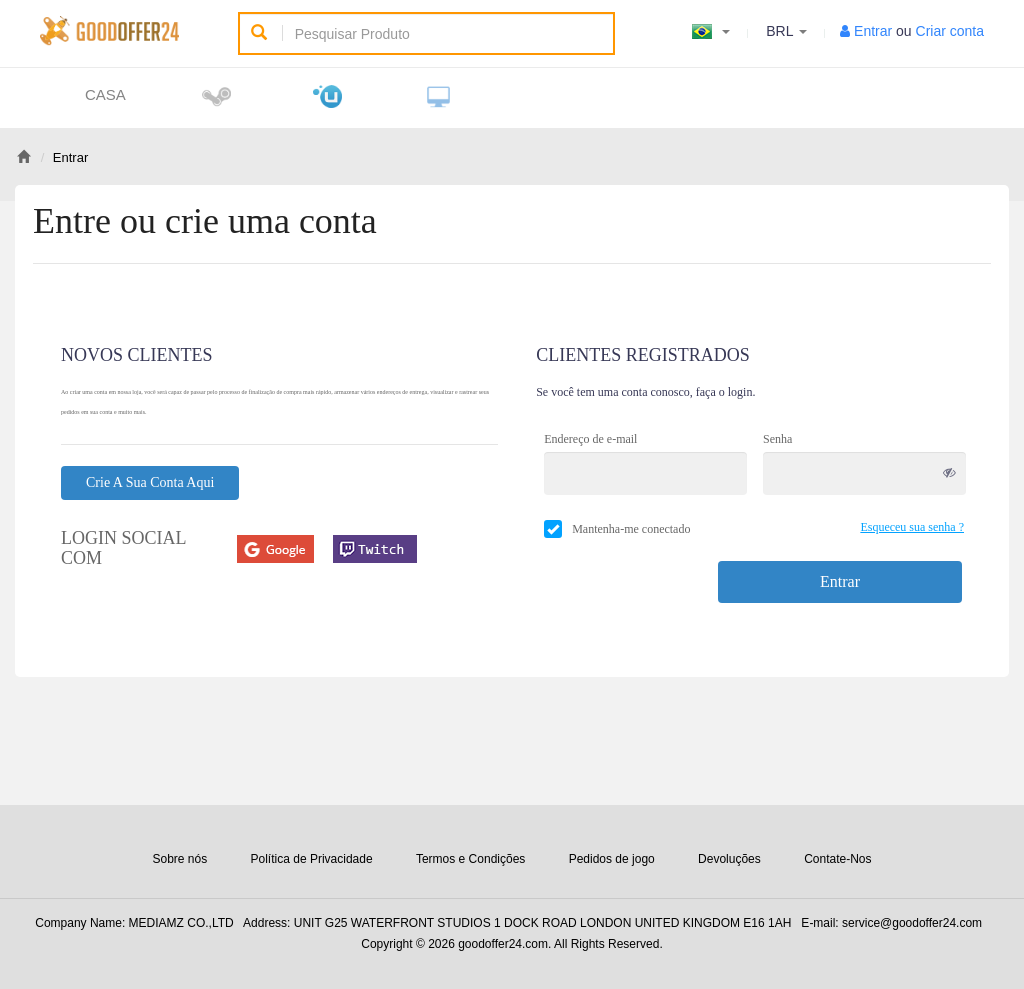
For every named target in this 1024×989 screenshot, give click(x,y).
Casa (105, 94)
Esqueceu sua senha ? (912, 527)
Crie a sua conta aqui (150, 482)
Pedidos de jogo (612, 859)
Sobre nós (179, 859)
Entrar (873, 31)
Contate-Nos (837, 859)
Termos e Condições (470, 859)
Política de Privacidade (312, 859)
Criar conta (950, 31)
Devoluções (729, 859)
